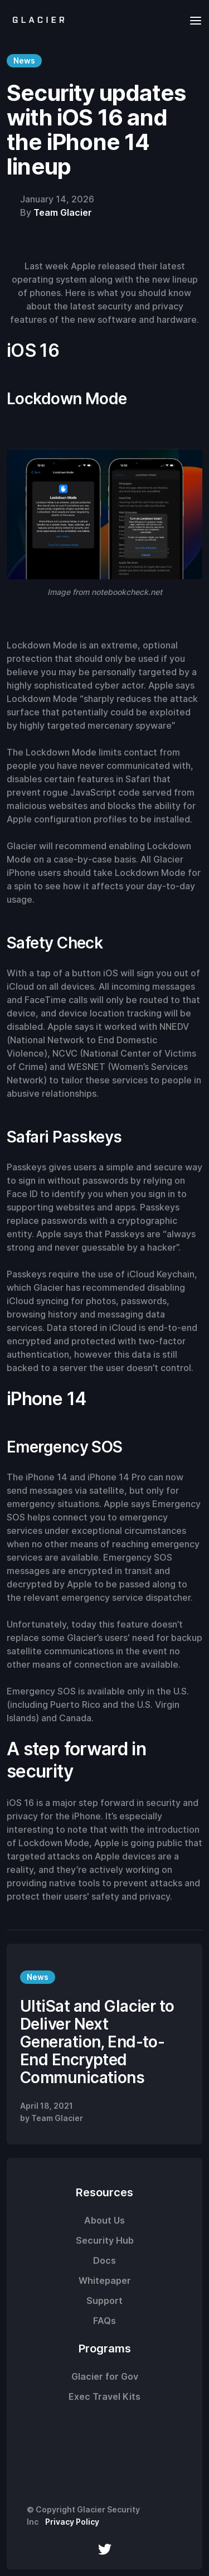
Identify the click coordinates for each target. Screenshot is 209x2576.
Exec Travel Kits (104, 2396)
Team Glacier (62, 212)
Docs (104, 2260)
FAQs (104, 2320)
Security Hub (105, 2240)
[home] (36, 20)
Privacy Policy (72, 2521)
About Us (104, 2220)
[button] (192, 20)
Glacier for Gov (104, 2376)
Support (104, 2300)
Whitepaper (105, 2280)
